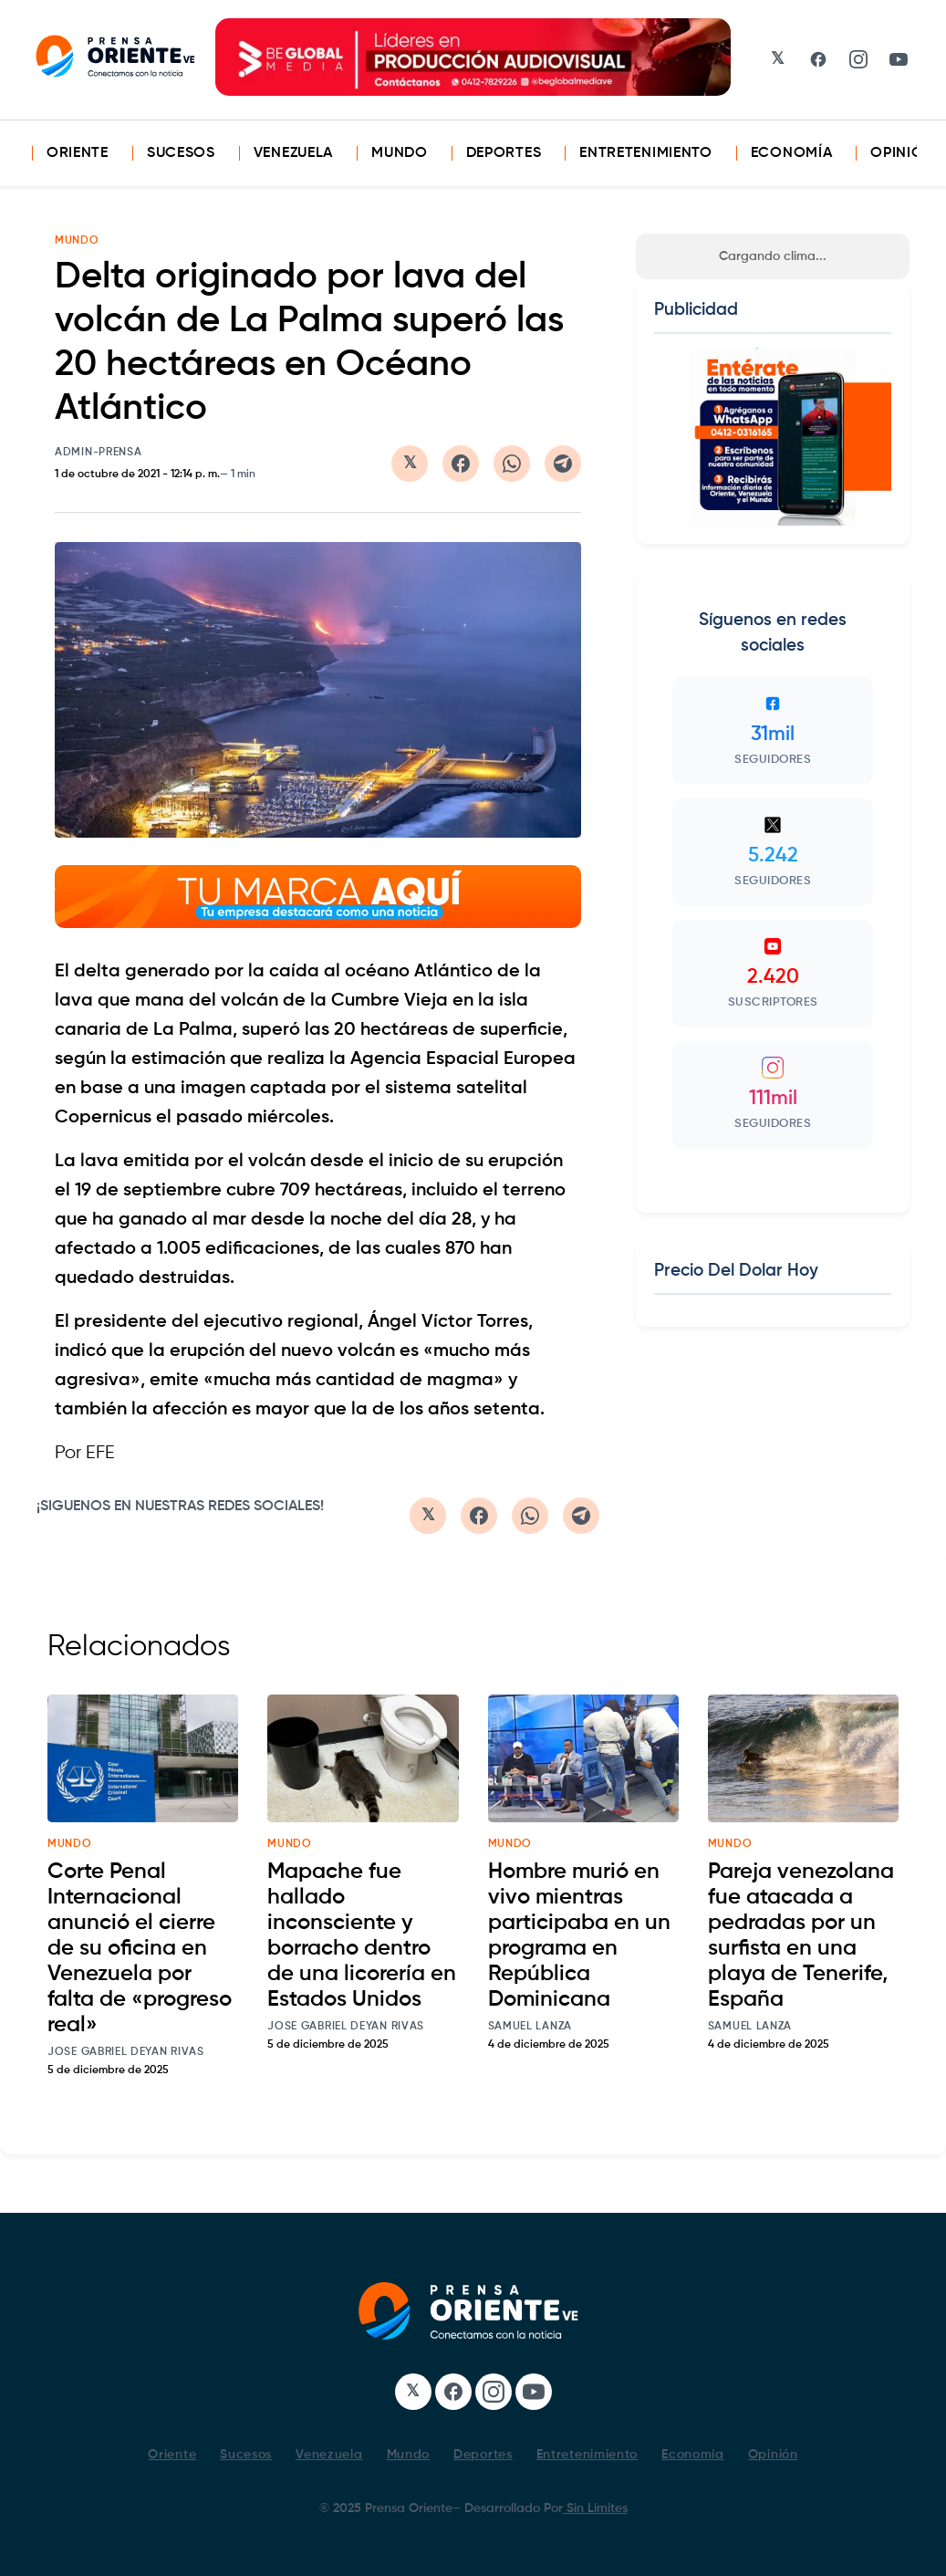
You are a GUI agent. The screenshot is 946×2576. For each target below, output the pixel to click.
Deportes (504, 153)
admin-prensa (98, 452)
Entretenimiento (645, 153)
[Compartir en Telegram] (563, 463)
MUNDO (77, 240)
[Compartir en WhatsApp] (512, 463)
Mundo (399, 153)
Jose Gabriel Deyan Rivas (125, 2052)
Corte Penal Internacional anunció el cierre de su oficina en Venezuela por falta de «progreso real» (139, 1948)
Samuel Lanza (530, 2026)
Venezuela (293, 153)
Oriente (78, 153)
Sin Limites (595, 2508)
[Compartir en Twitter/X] (409, 463)
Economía (792, 153)
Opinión (902, 153)
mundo (69, 1844)
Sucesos (181, 153)
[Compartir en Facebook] (460, 463)
